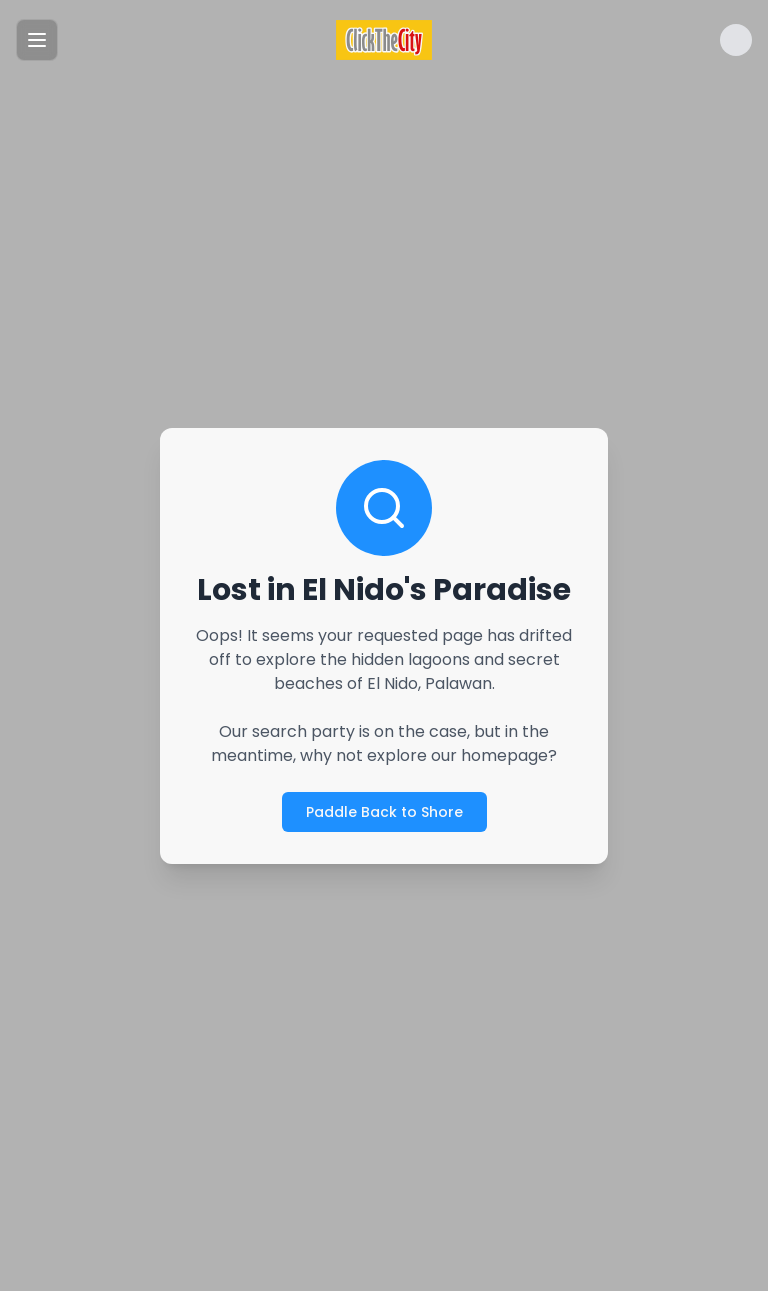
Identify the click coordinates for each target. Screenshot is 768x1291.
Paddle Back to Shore (384, 812)
